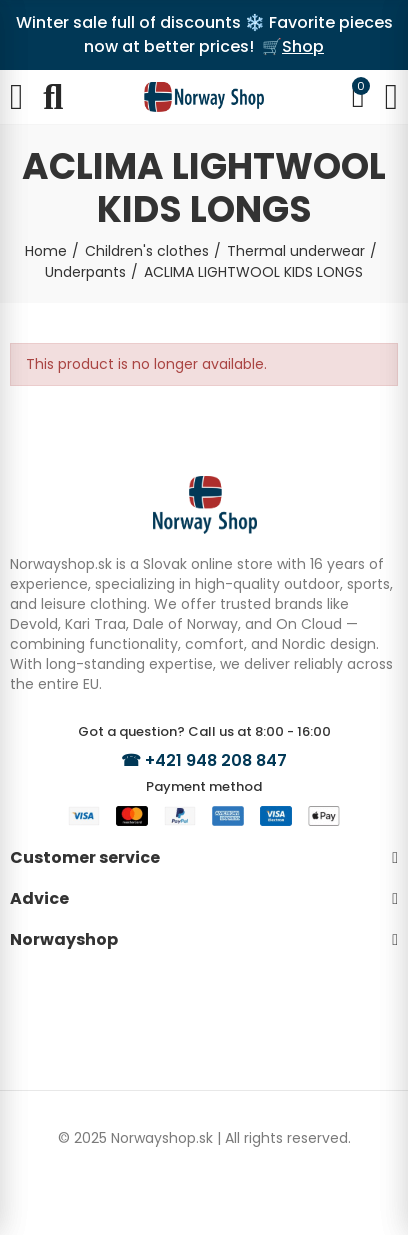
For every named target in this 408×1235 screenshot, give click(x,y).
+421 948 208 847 (216, 760)
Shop (303, 46)
